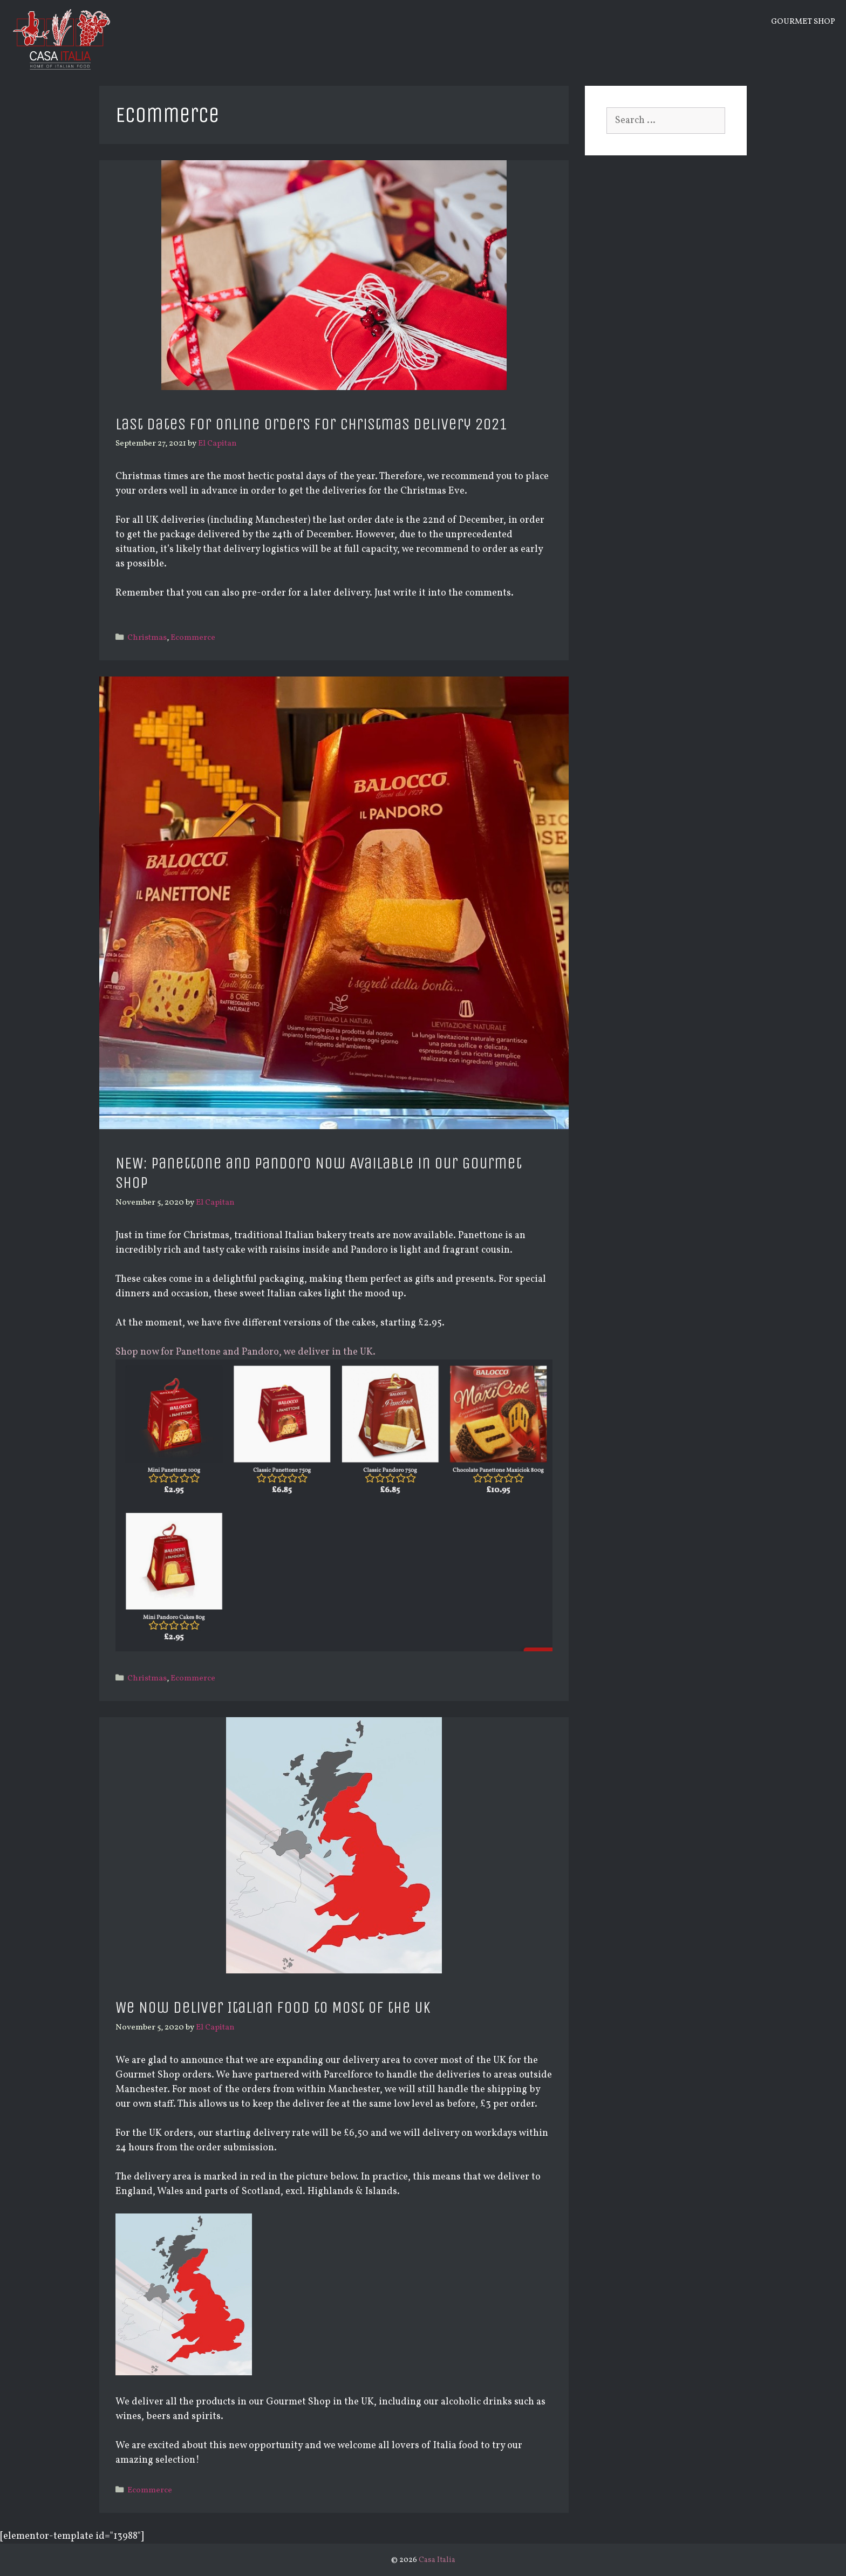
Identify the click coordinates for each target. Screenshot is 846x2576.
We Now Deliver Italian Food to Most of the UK (273, 2007)
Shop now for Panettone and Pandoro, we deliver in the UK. (245, 1352)
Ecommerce (192, 638)
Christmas (147, 638)
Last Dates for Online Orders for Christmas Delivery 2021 (311, 424)
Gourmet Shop (803, 22)
